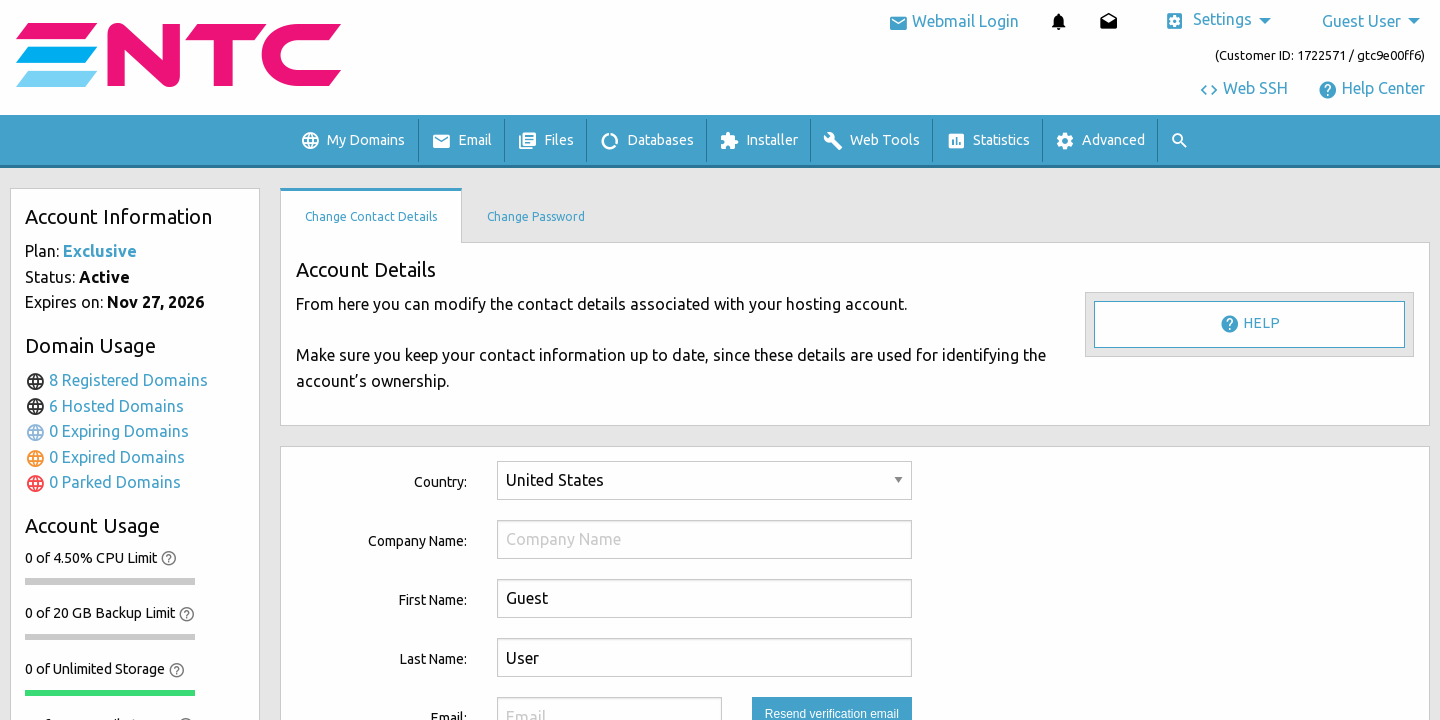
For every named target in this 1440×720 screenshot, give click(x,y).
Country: (440, 482)
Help (1250, 324)
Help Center (1371, 88)
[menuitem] (1059, 21)
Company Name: (417, 541)
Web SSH (1243, 88)
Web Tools (871, 141)
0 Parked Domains (103, 482)
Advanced (1100, 141)
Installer (758, 141)
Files (545, 141)
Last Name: (433, 659)
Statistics (988, 141)
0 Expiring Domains (107, 431)
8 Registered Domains (116, 380)
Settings (1208, 20)
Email (461, 141)
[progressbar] (110, 581)
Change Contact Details (371, 216)
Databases (647, 141)
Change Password (536, 216)
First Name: (433, 600)
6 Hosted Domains (104, 406)
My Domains (352, 141)
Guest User (1361, 21)
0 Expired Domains (105, 457)
